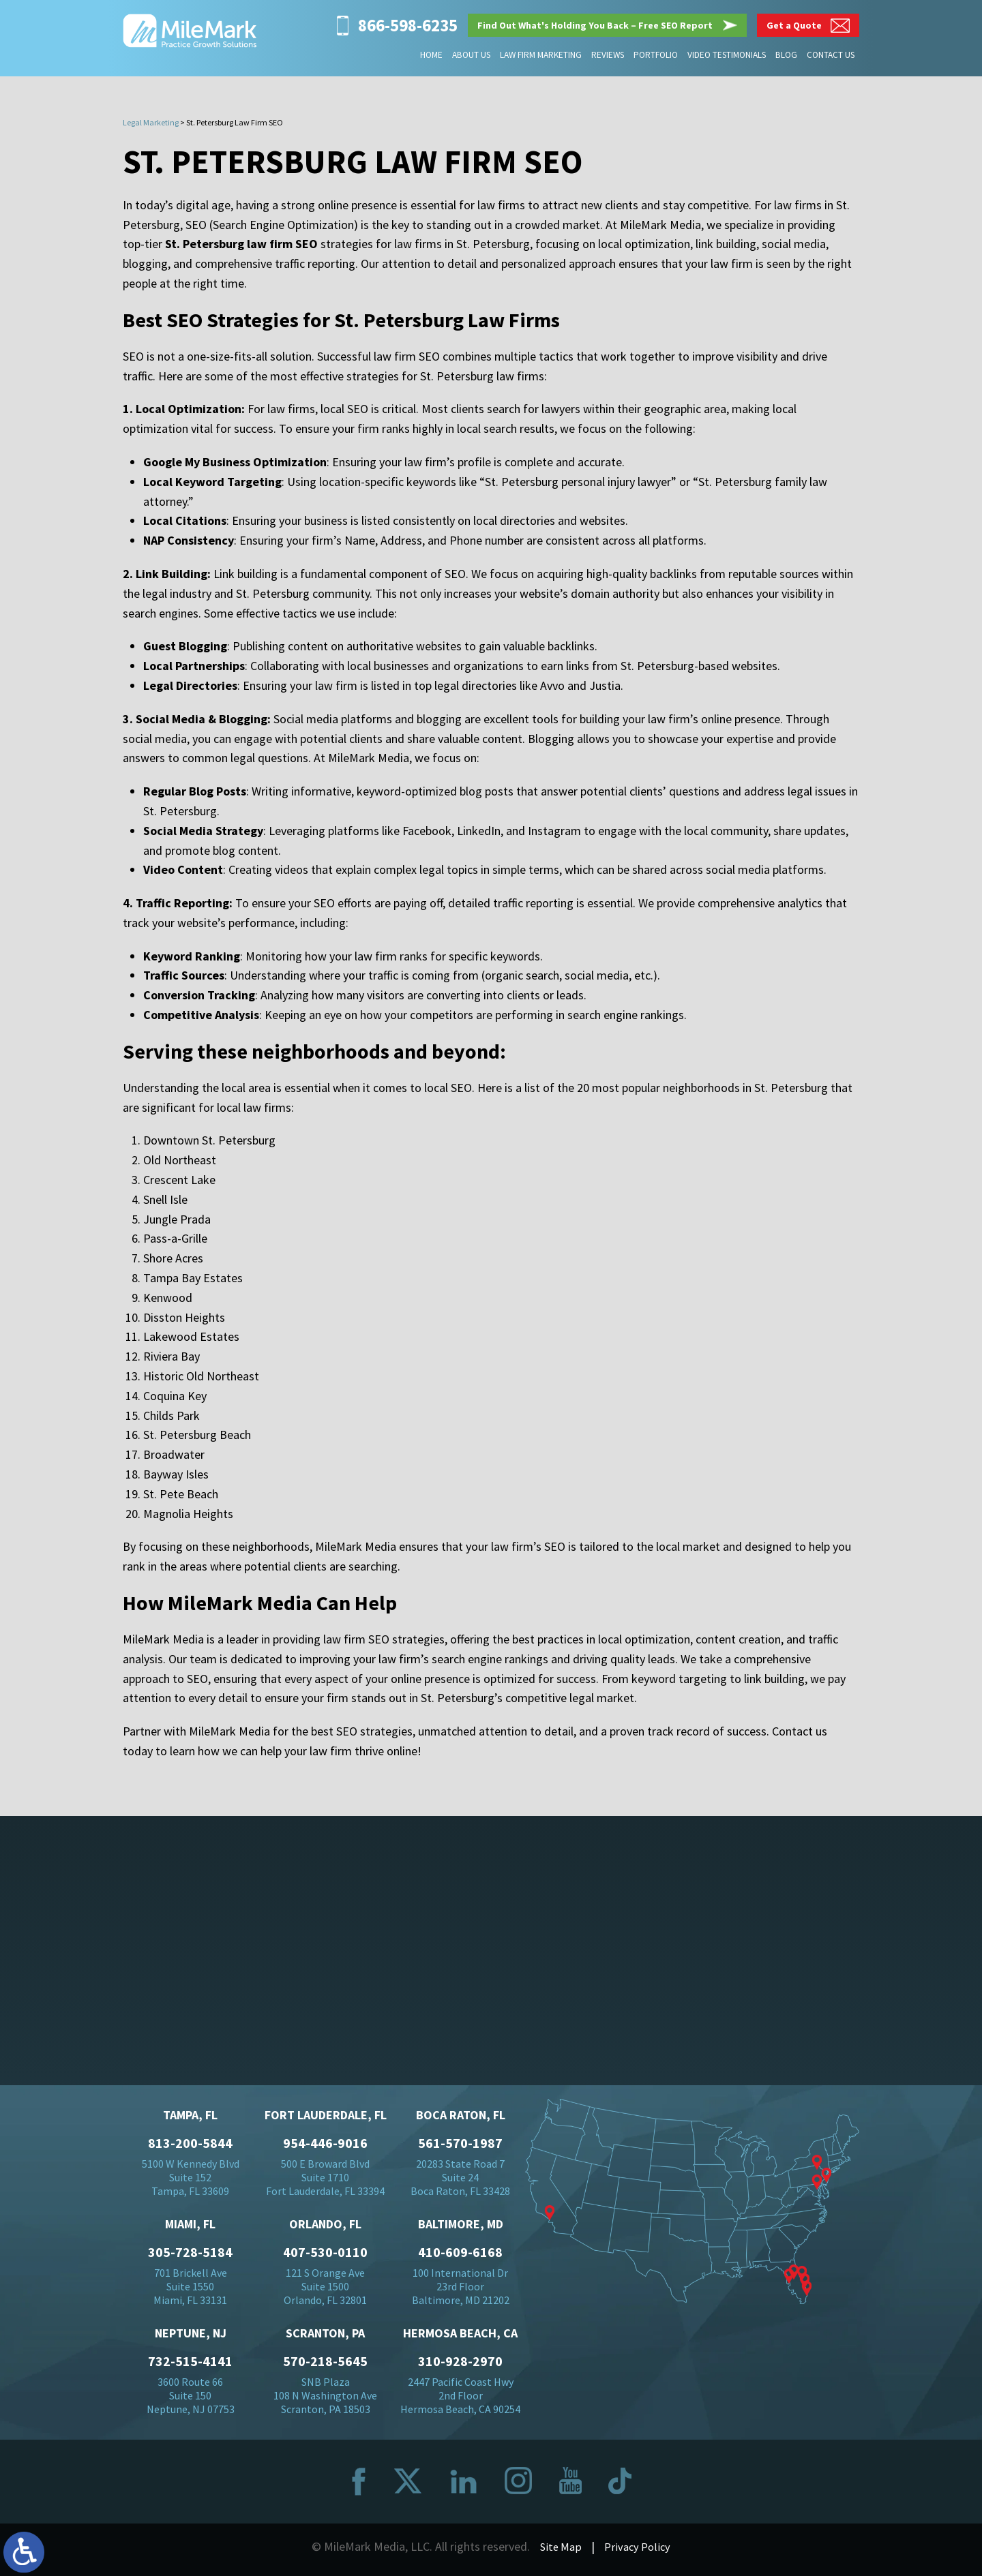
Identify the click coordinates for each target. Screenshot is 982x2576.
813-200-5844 (190, 2147)
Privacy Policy (639, 2550)
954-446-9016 (325, 2147)
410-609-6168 (460, 2256)
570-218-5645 (325, 2365)
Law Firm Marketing (542, 55)
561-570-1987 (460, 2147)
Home (434, 55)
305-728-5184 (190, 2256)
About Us (473, 55)
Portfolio (657, 55)
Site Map (559, 2550)
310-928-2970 (460, 2365)
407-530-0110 (325, 2256)
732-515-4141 (190, 2365)
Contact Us (830, 55)
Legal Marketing (151, 122)
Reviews (609, 55)
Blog (787, 55)
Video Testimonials (728, 55)
